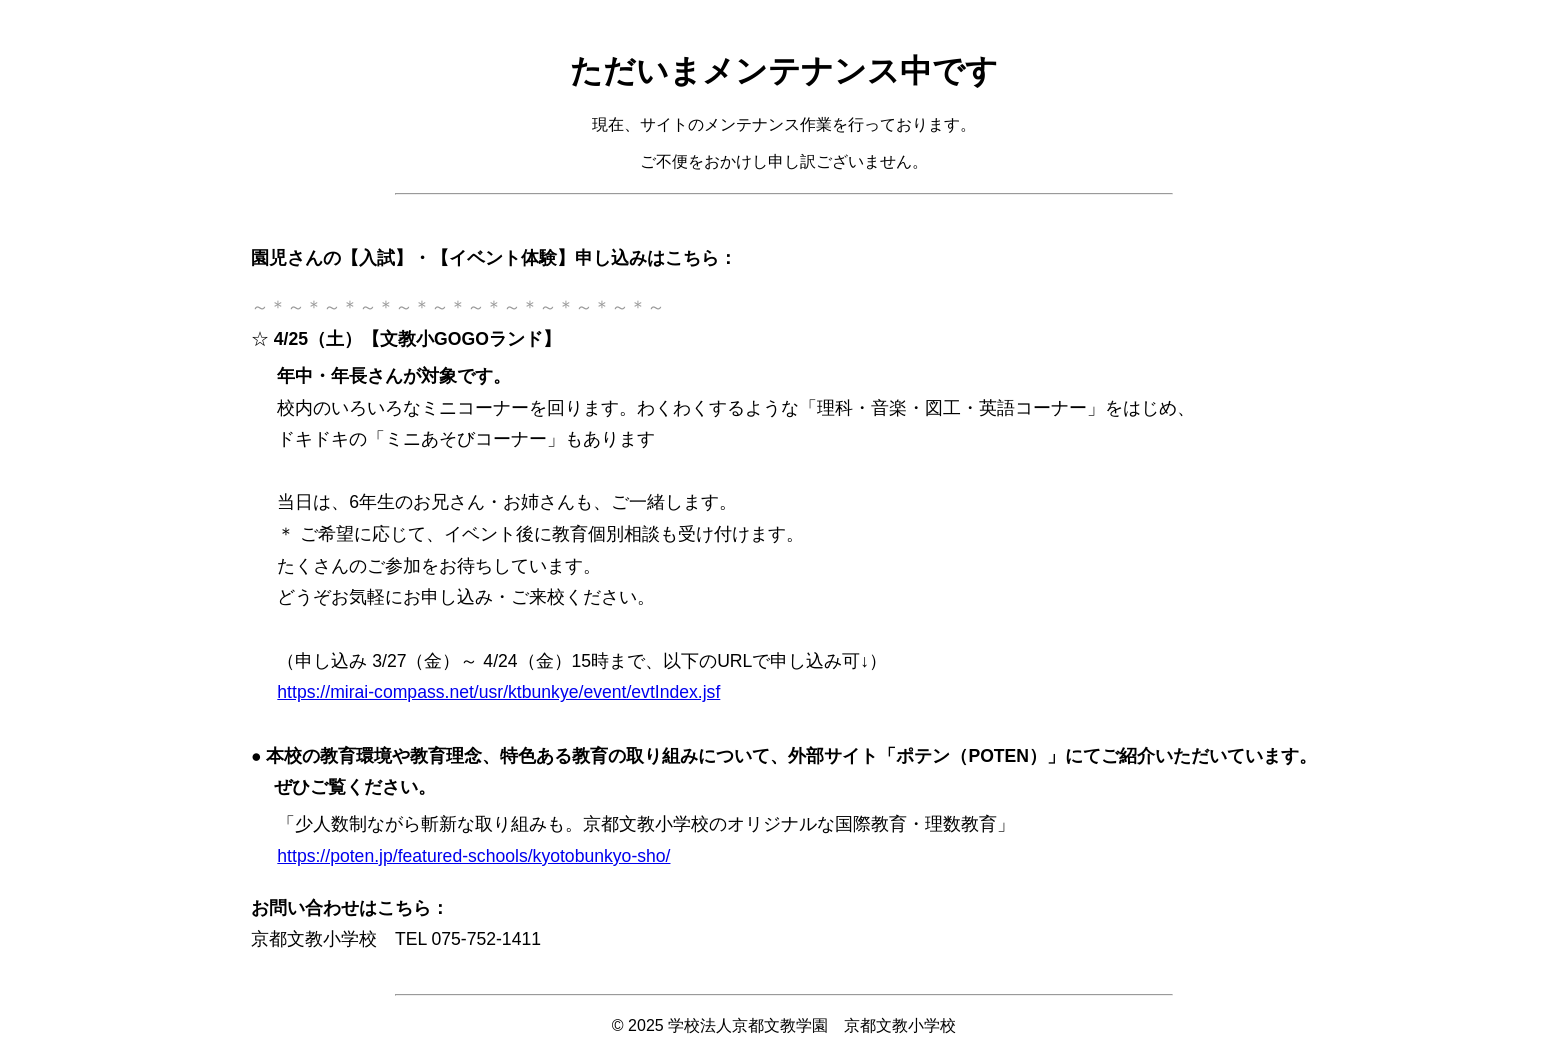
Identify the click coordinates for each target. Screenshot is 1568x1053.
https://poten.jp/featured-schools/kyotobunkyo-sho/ (473, 856)
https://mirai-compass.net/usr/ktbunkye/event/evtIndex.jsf (498, 692)
